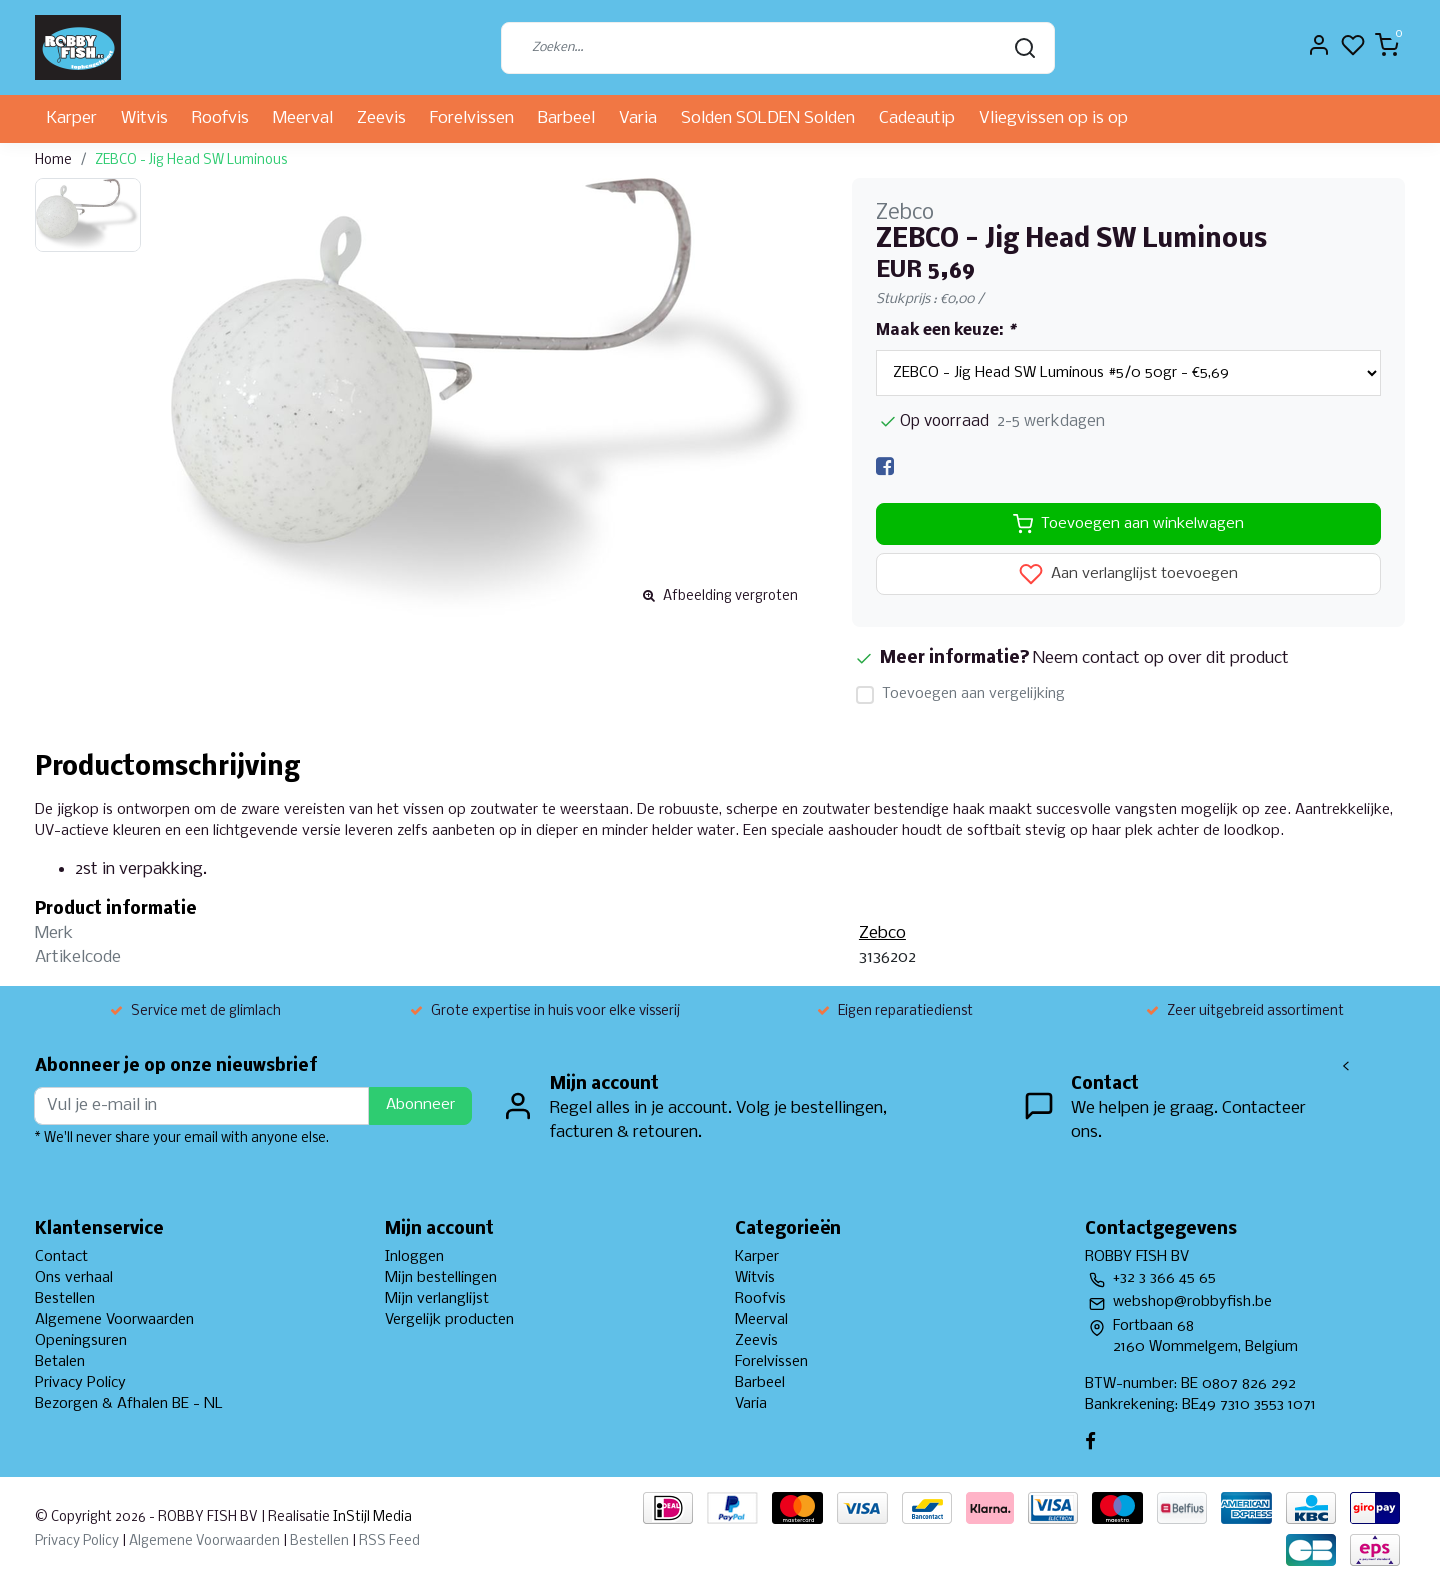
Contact (61, 1257)
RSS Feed (389, 1541)
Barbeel (566, 118)
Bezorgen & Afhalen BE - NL (129, 1404)
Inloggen (414, 1257)
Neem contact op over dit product (1161, 658)
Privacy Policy (80, 1383)
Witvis (144, 118)
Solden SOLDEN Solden (768, 118)
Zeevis (381, 118)
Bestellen (65, 1299)
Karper (72, 118)
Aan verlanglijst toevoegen (1128, 574)
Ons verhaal (74, 1278)
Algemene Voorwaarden (114, 1320)
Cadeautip (917, 118)
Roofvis (220, 118)
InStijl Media (371, 1517)
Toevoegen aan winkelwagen (1128, 524)
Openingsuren (81, 1341)
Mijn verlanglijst (437, 1299)
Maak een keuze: (945, 331)
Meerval (303, 118)
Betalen (60, 1362)
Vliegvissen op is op (1053, 118)
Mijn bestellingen (441, 1278)
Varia (638, 118)
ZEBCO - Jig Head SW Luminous (191, 160)
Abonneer (420, 1105)
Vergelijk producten (449, 1320)
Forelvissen (472, 118)
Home (53, 160)
